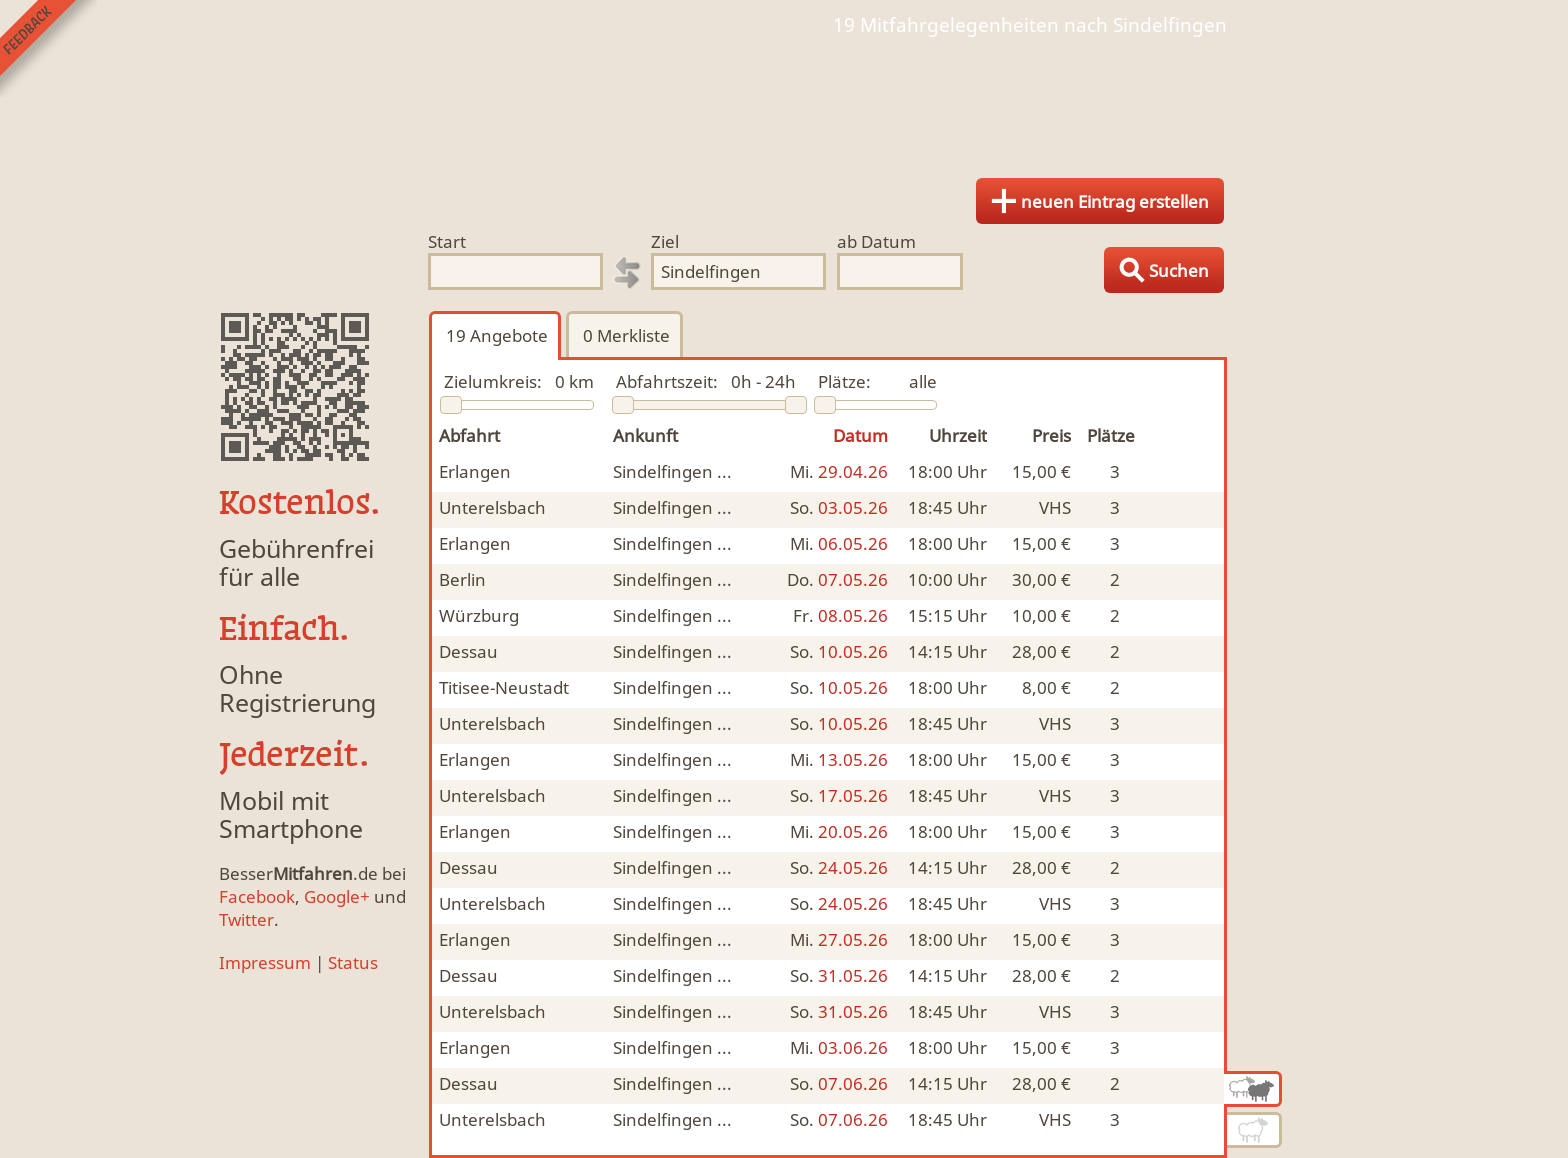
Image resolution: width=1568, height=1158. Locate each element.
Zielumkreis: (493, 381)
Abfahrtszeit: (667, 381)
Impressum (265, 962)
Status (353, 962)
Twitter (246, 919)
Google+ (337, 896)
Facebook (257, 896)
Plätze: (844, 381)
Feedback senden (48, 48)
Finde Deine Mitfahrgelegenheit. (784, 100)
